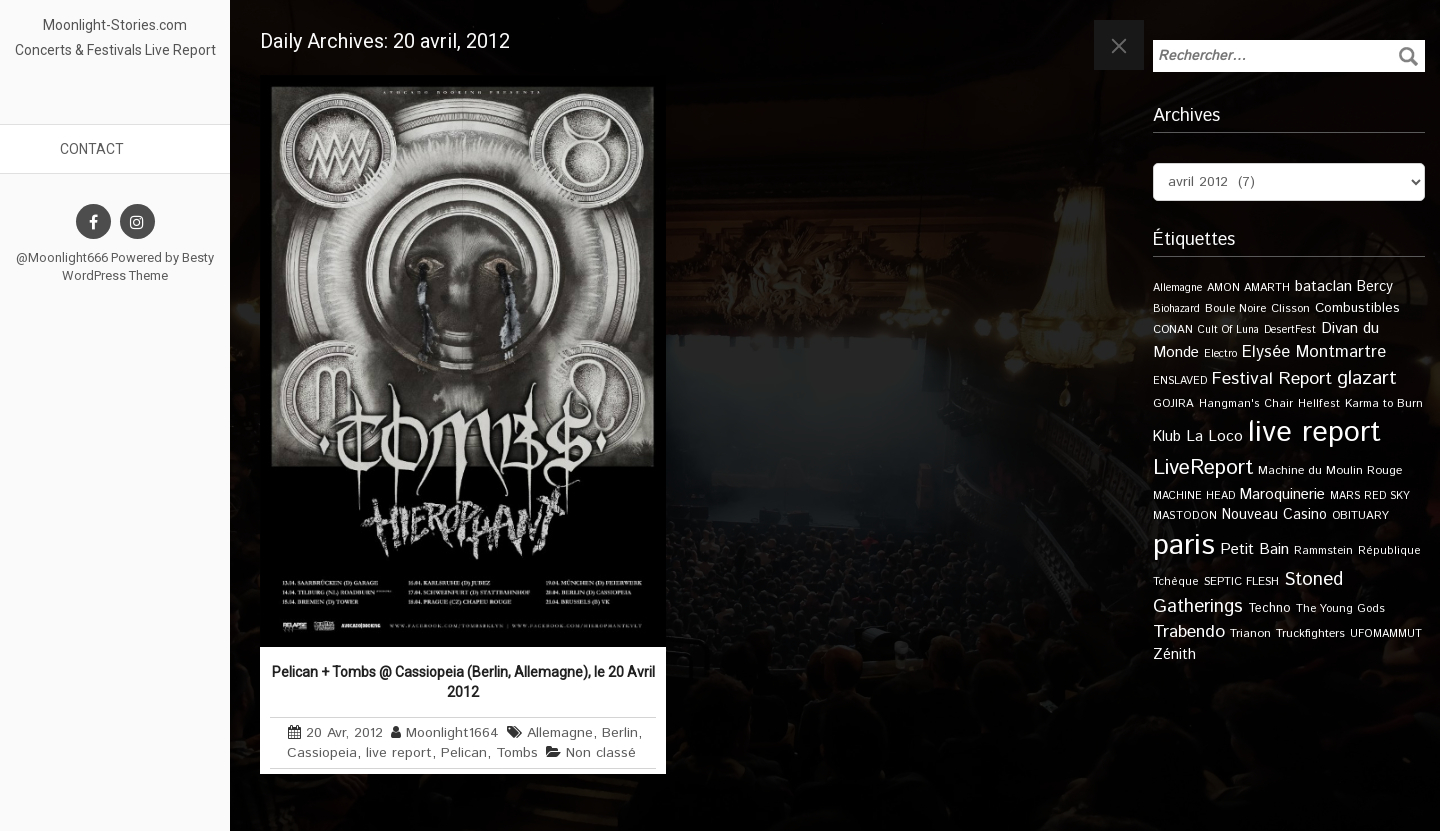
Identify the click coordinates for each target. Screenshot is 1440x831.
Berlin (620, 733)
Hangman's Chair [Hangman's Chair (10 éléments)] (1246, 404)
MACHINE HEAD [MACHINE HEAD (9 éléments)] (1194, 496)
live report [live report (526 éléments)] (1314, 432)
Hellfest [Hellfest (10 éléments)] (1319, 404)
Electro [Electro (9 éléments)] (1220, 354)
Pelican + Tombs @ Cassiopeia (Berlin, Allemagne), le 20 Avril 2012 (463, 682)
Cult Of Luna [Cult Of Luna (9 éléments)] (1228, 330)
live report (399, 753)
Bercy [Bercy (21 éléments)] (1375, 287)
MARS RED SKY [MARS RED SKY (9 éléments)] (1370, 496)
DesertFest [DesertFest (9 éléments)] (1290, 330)
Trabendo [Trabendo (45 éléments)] (1189, 632)
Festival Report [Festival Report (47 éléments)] (1272, 379)
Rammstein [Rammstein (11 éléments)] (1323, 550)
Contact (92, 149)
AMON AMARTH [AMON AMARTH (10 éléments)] (1248, 288)
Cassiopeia (322, 753)
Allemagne (560, 733)
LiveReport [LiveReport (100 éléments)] (1203, 468)
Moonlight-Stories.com (115, 25)
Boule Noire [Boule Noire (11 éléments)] (1235, 308)
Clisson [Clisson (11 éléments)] (1290, 308)
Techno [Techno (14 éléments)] (1269, 608)
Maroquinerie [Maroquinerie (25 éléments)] (1282, 494)
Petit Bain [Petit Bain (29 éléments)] (1254, 549)
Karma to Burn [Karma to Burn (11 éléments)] (1384, 403)
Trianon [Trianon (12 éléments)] (1250, 633)
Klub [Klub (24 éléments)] (1167, 436)
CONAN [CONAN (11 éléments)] (1173, 329)
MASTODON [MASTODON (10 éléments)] (1185, 516)
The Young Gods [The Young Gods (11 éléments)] (1340, 608)
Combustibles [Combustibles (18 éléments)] (1357, 308)
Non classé (601, 753)
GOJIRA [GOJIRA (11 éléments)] (1173, 403)
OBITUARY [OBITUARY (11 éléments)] (1360, 515)
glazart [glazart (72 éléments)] (1367, 378)
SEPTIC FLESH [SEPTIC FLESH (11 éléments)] (1241, 581)
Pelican (464, 753)
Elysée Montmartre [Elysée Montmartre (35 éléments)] (1314, 352)
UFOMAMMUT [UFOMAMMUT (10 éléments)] (1386, 634)
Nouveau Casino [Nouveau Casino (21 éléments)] (1274, 515)
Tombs (517, 753)
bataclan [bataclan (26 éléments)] (1323, 287)
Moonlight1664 (452, 733)
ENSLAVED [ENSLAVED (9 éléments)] (1180, 381)
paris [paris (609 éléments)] (1184, 545)
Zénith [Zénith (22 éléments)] (1174, 654)
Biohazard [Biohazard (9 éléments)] (1176, 309)
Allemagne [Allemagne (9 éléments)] (1177, 288)
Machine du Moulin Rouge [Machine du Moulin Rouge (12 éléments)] (1330, 470)
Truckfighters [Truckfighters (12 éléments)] (1310, 633)
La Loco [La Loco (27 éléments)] (1214, 437)
